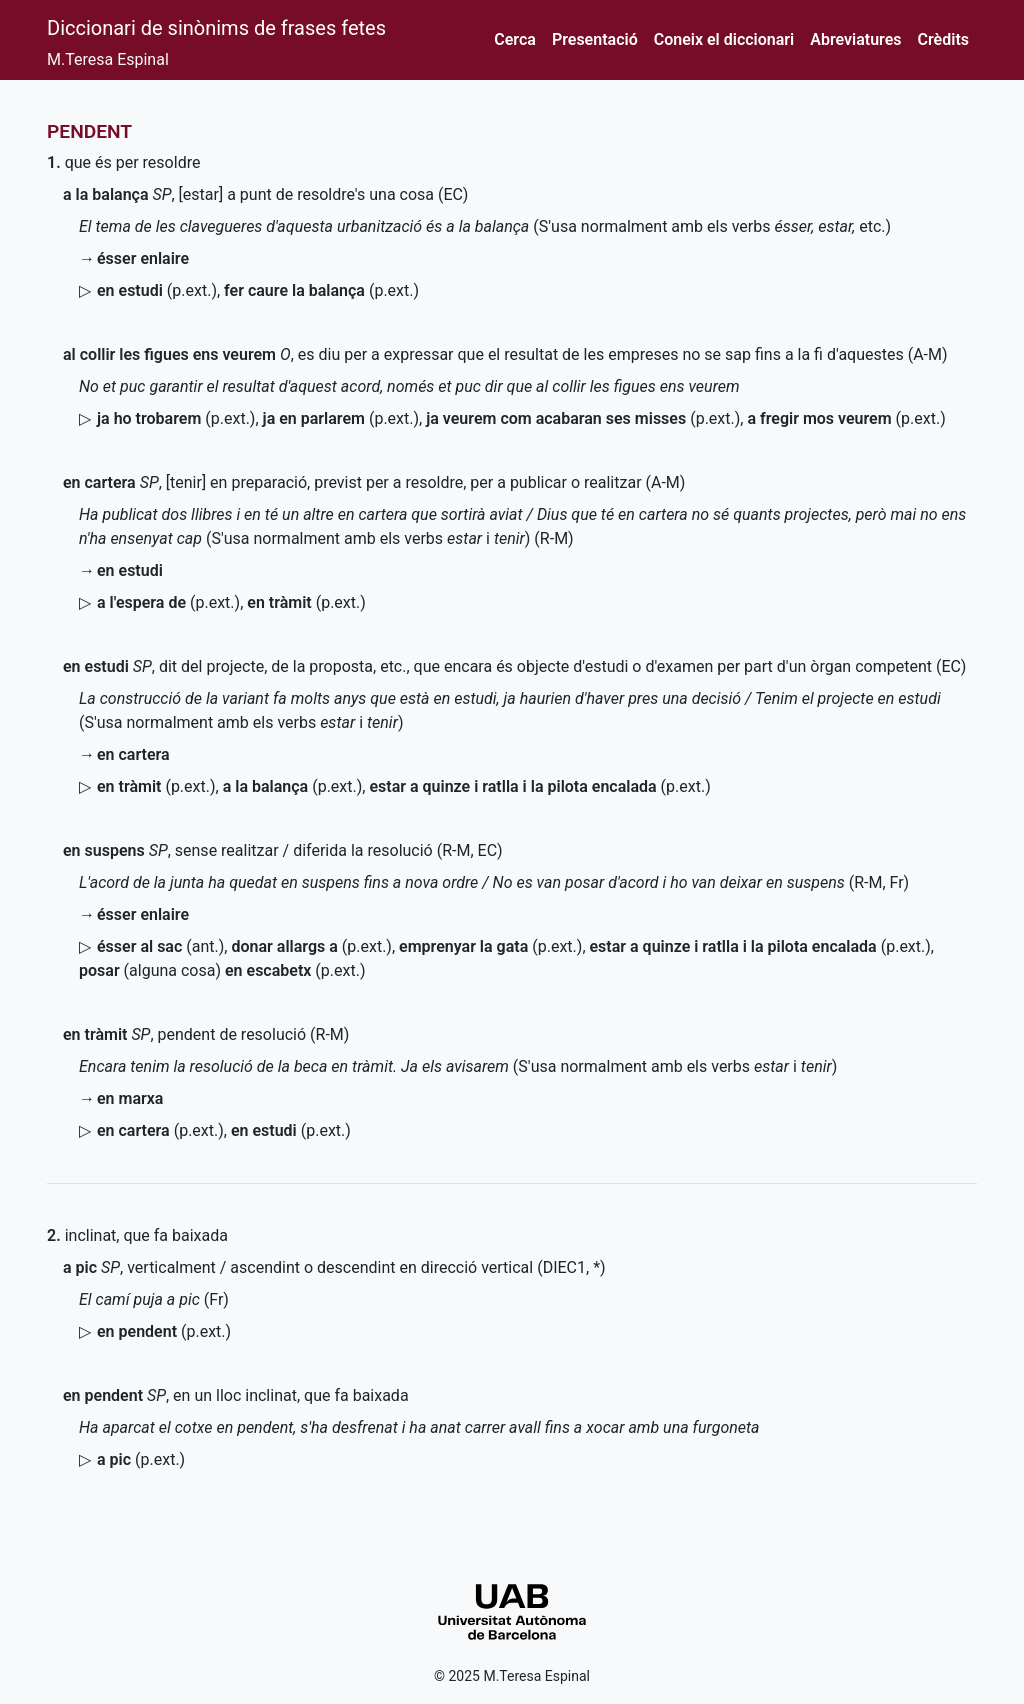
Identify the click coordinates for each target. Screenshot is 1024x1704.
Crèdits (943, 39)
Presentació (595, 39)
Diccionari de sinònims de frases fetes (216, 28)
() (157, 290)
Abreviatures (855, 39)
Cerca (515, 39)
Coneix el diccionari (724, 39)
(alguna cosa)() (222, 970)
